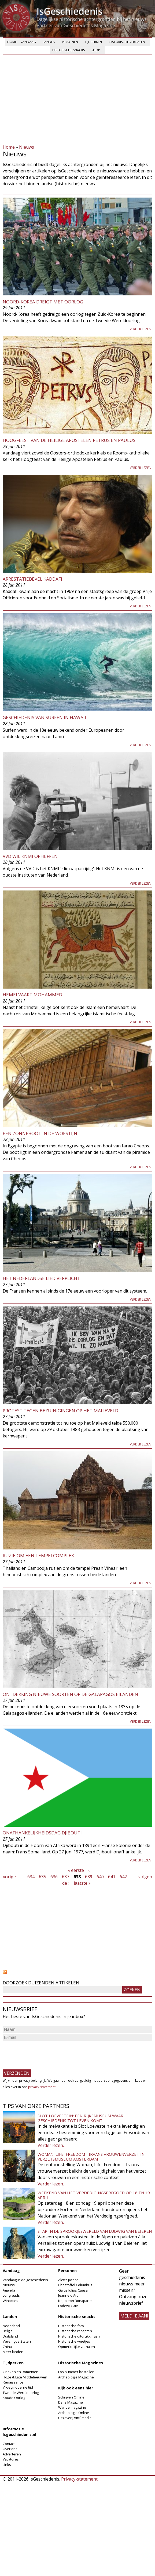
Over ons (10, 2448)
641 (111, 1877)
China (7, 2346)
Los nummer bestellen (76, 2371)
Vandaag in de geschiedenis (25, 2279)
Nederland (11, 2325)
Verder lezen (140, 329)
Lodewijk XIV (68, 2305)
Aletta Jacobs (68, 2279)
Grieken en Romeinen (20, 2371)
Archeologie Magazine (76, 2377)
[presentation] (43, 2052)
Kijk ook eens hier (75, 2387)
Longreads (11, 2295)
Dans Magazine (70, 2402)
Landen (49, 42)
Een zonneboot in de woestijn (40, 1133)
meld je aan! (134, 2316)
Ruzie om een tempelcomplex (38, 1555)
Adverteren (12, 2454)
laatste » (82, 1883)
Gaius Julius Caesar (73, 2290)
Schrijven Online (71, 2397)
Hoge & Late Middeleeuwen (25, 2377)
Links (7, 2464)
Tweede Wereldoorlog (21, 2392)
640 (100, 1877)
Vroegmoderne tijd (18, 2387)
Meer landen (13, 2351)
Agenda (9, 2290)
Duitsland (10, 2336)
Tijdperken (93, 42)
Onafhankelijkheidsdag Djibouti (42, 1833)
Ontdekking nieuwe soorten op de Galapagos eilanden (70, 1694)
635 (42, 1877)
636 (54, 1877)
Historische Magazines (80, 2362)
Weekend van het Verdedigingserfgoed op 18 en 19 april (94, 2195)
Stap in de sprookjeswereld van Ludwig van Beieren (95, 2231)
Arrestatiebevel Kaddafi (32, 579)
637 (65, 1877)
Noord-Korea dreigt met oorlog (43, 302)
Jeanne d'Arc (68, 2295)
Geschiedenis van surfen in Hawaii (44, 717)
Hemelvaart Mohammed (32, 995)
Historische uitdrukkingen (79, 2336)
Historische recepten (75, 2330)
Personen (70, 42)
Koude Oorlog (14, 2397)
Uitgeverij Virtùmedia (74, 2417)
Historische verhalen (127, 42)
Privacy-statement (79, 2479)
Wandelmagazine (72, 2407)
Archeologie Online (73, 2412)
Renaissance (13, 2382)
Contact (9, 2443)
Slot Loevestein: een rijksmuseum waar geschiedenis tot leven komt (80, 2118)
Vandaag (28, 42)
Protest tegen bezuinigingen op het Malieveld (60, 1410)
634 (31, 1877)
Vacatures (11, 2459)
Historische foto (71, 2325)
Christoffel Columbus (75, 2284)
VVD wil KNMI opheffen (30, 856)
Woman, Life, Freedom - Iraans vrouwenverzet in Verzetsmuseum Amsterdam (91, 2156)
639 (88, 1877)
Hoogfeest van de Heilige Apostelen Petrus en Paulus (69, 440)
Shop (95, 50)
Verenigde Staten (17, 2341)
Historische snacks (68, 50)
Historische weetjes (74, 2341)
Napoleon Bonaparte (75, 2300)
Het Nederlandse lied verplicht (41, 1278)
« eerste (76, 1870)
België (8, 2330)
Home (12, 42)
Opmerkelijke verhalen (76, 2346)
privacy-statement (42, 2087)
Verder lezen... (51, 2145)
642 (123, 1877)
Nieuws (26, 147)
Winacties (10, 2300)
